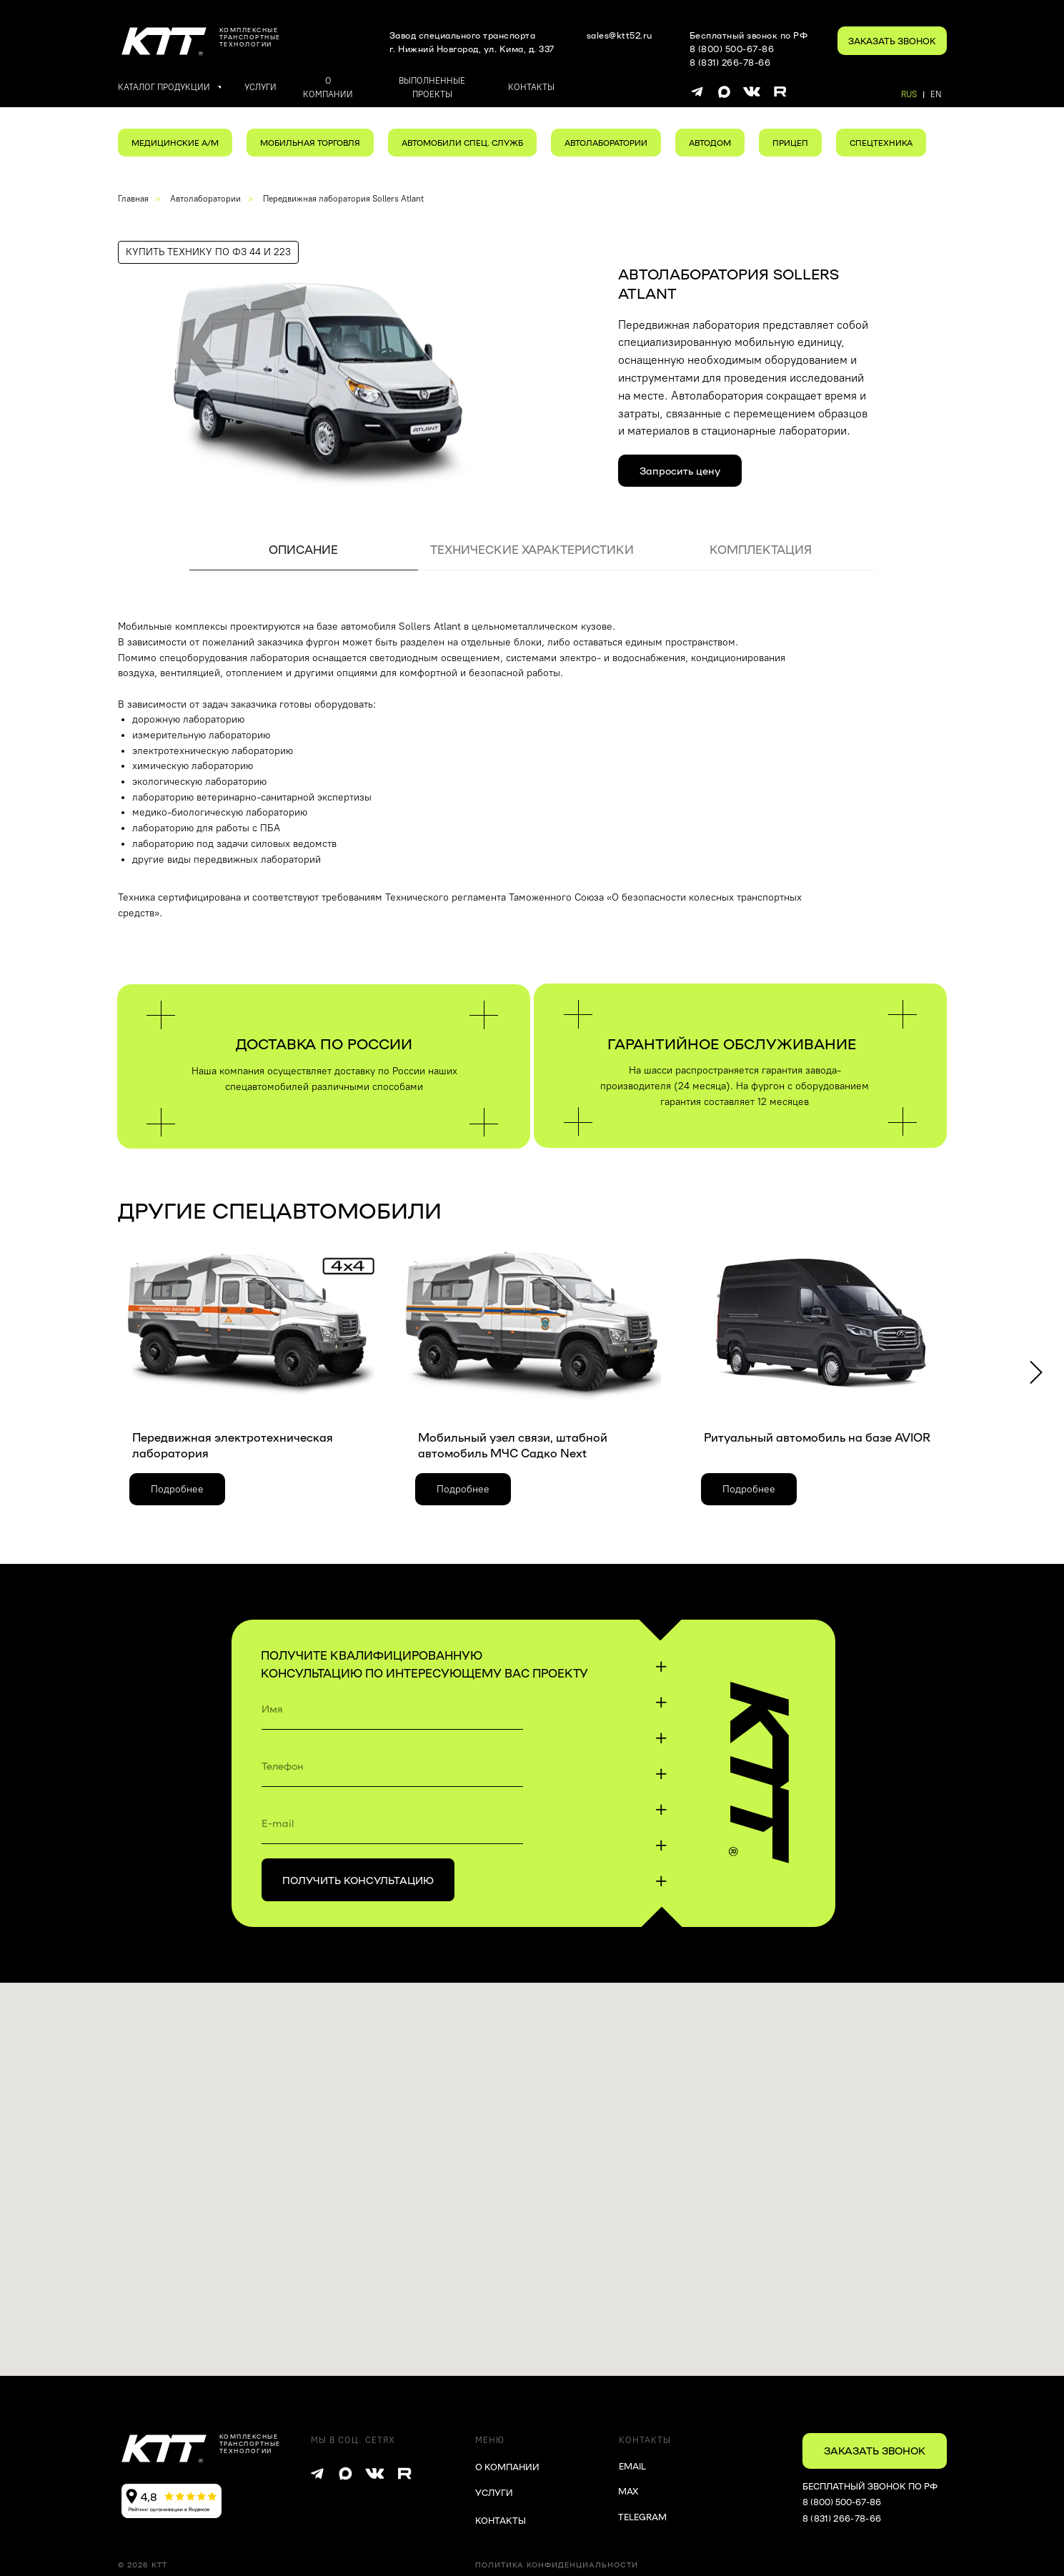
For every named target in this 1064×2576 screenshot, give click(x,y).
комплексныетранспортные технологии (250, 36)
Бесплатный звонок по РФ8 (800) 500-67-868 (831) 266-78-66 (749, 48)
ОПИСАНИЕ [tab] (303, 549)
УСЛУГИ (494, 2492)
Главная (133, 199)
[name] (392, 1708)
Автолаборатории (205, 199)
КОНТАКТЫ (500, 2520)
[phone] (392, 1765)
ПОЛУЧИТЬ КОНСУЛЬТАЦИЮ (358, 1880)
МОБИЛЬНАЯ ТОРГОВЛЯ (310, 142)
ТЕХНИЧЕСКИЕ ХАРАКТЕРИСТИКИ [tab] (532, 549)
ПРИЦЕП (790, 142)
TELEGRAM (642, 2517)
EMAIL (632, 2466)
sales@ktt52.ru (619, 35)
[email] (392, 1822)
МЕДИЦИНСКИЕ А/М (175, 142)
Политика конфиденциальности (556, 2564)
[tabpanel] (532, 777)
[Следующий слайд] (1036, 1372)
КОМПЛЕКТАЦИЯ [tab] (761, 549)
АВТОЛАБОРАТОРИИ (606, 142)
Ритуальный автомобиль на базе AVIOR (817, 1437)
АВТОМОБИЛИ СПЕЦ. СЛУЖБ (462, 142)
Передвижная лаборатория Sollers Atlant (343, 199)
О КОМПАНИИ (507, 2467)
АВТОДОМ (710, 142)
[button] (892, 40)
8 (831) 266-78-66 (842, 2518)
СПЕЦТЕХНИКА (881, 142)
